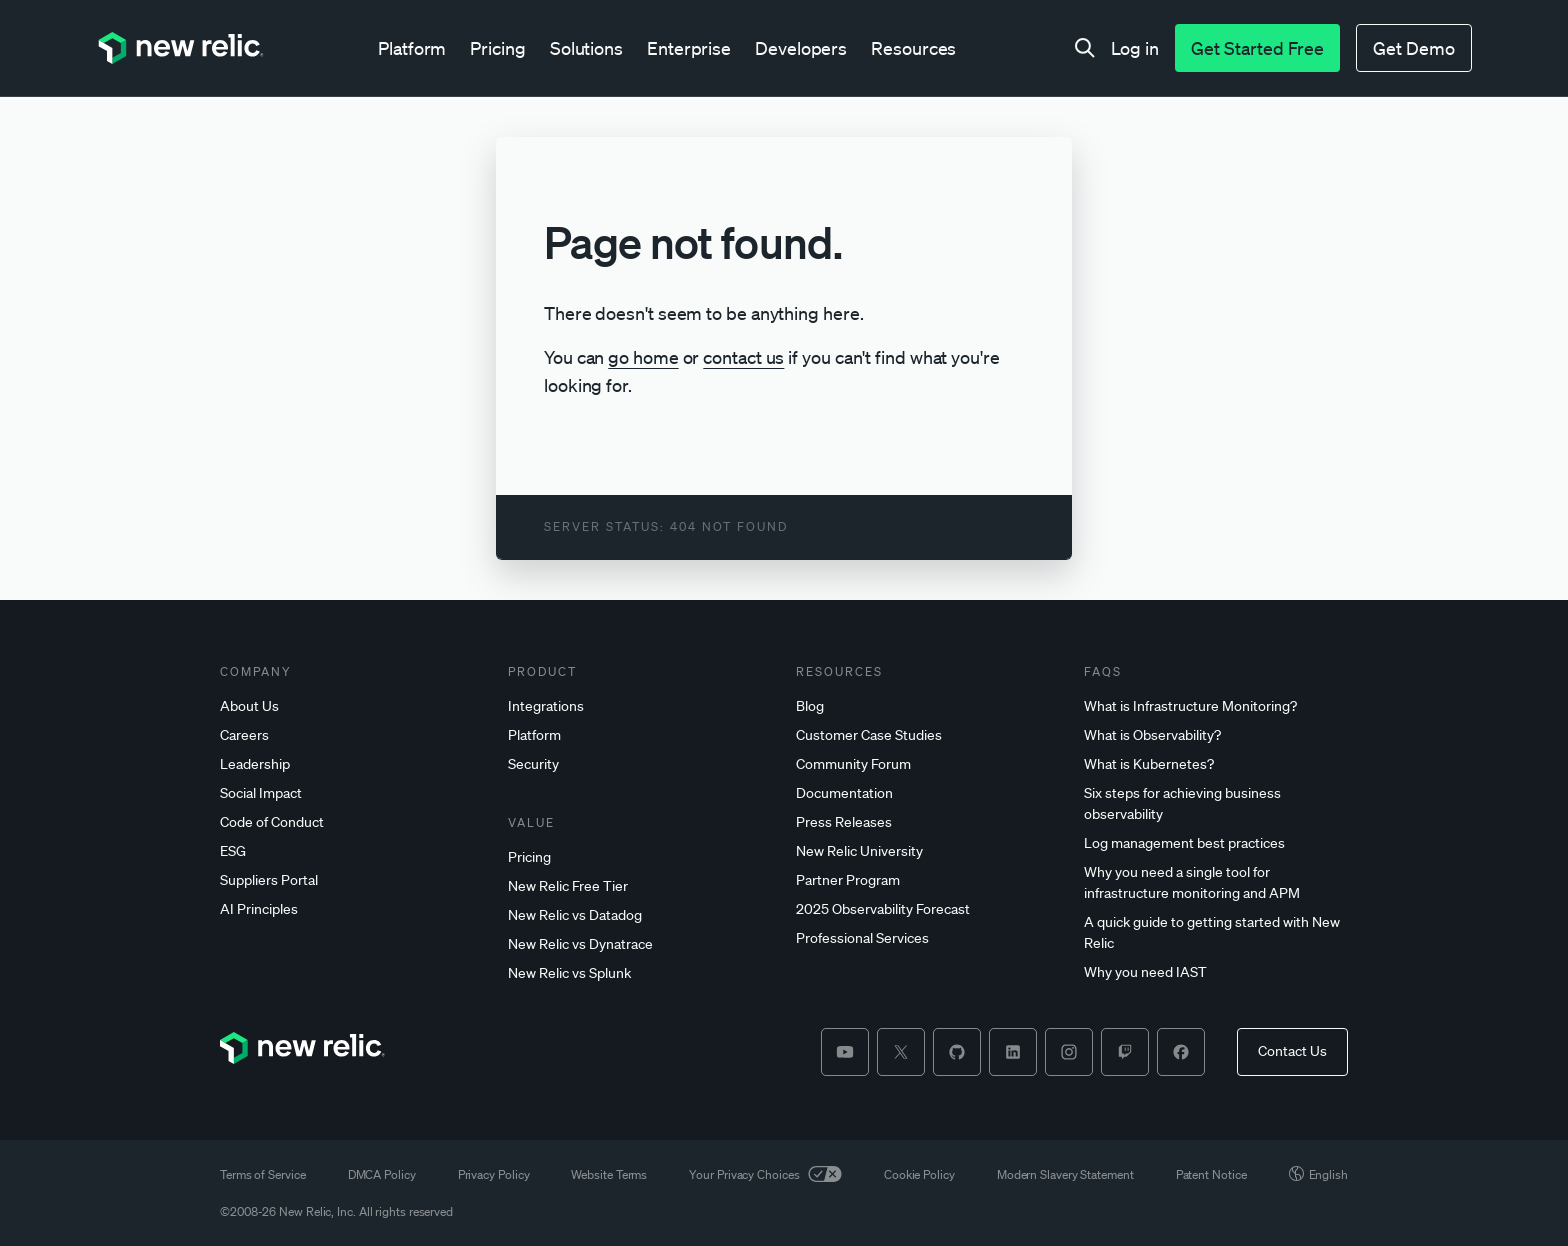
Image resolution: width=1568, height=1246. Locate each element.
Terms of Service (263, 1174)
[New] (640, 886)
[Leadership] (352, 764)
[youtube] (845, 1052)
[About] (352, 706)
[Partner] (928, 880)
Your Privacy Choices (765, 1174)
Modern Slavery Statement (1065, 1174)
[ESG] (352, 851)
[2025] (928, 909)
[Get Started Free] (1257, 48)
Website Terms (609, 1174)
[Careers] (352, 735)
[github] (957, 1052)
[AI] (352, 909)
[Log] (1216, 843)
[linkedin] (1013, 1052)
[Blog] (928, 706)
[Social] (352, 793)
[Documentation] (928, 793)
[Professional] (928, 938)
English (1318, 1174)
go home (643, 357)
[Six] (1216, 804)
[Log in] (1135, 48)
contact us (743, 357)
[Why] (1216, 883)
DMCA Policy (382, 1174)
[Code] (352, 822)
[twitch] (1125, 1052)
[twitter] (901, 1052)
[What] (1216, 706)
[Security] (640, 764)
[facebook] (1181, 1052)
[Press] (928, 822)
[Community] (928, 764)
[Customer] (928, 735)
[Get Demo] (1414, 48)
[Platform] (640, 735)
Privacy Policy (494, 1174)
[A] (1216, 933)
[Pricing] (640, 857)
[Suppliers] (352, 880)
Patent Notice (1211, 1174)
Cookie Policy (919, 1174)
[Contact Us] (1292, 1052)
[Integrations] (640, 706)
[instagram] (1069, 1052)
